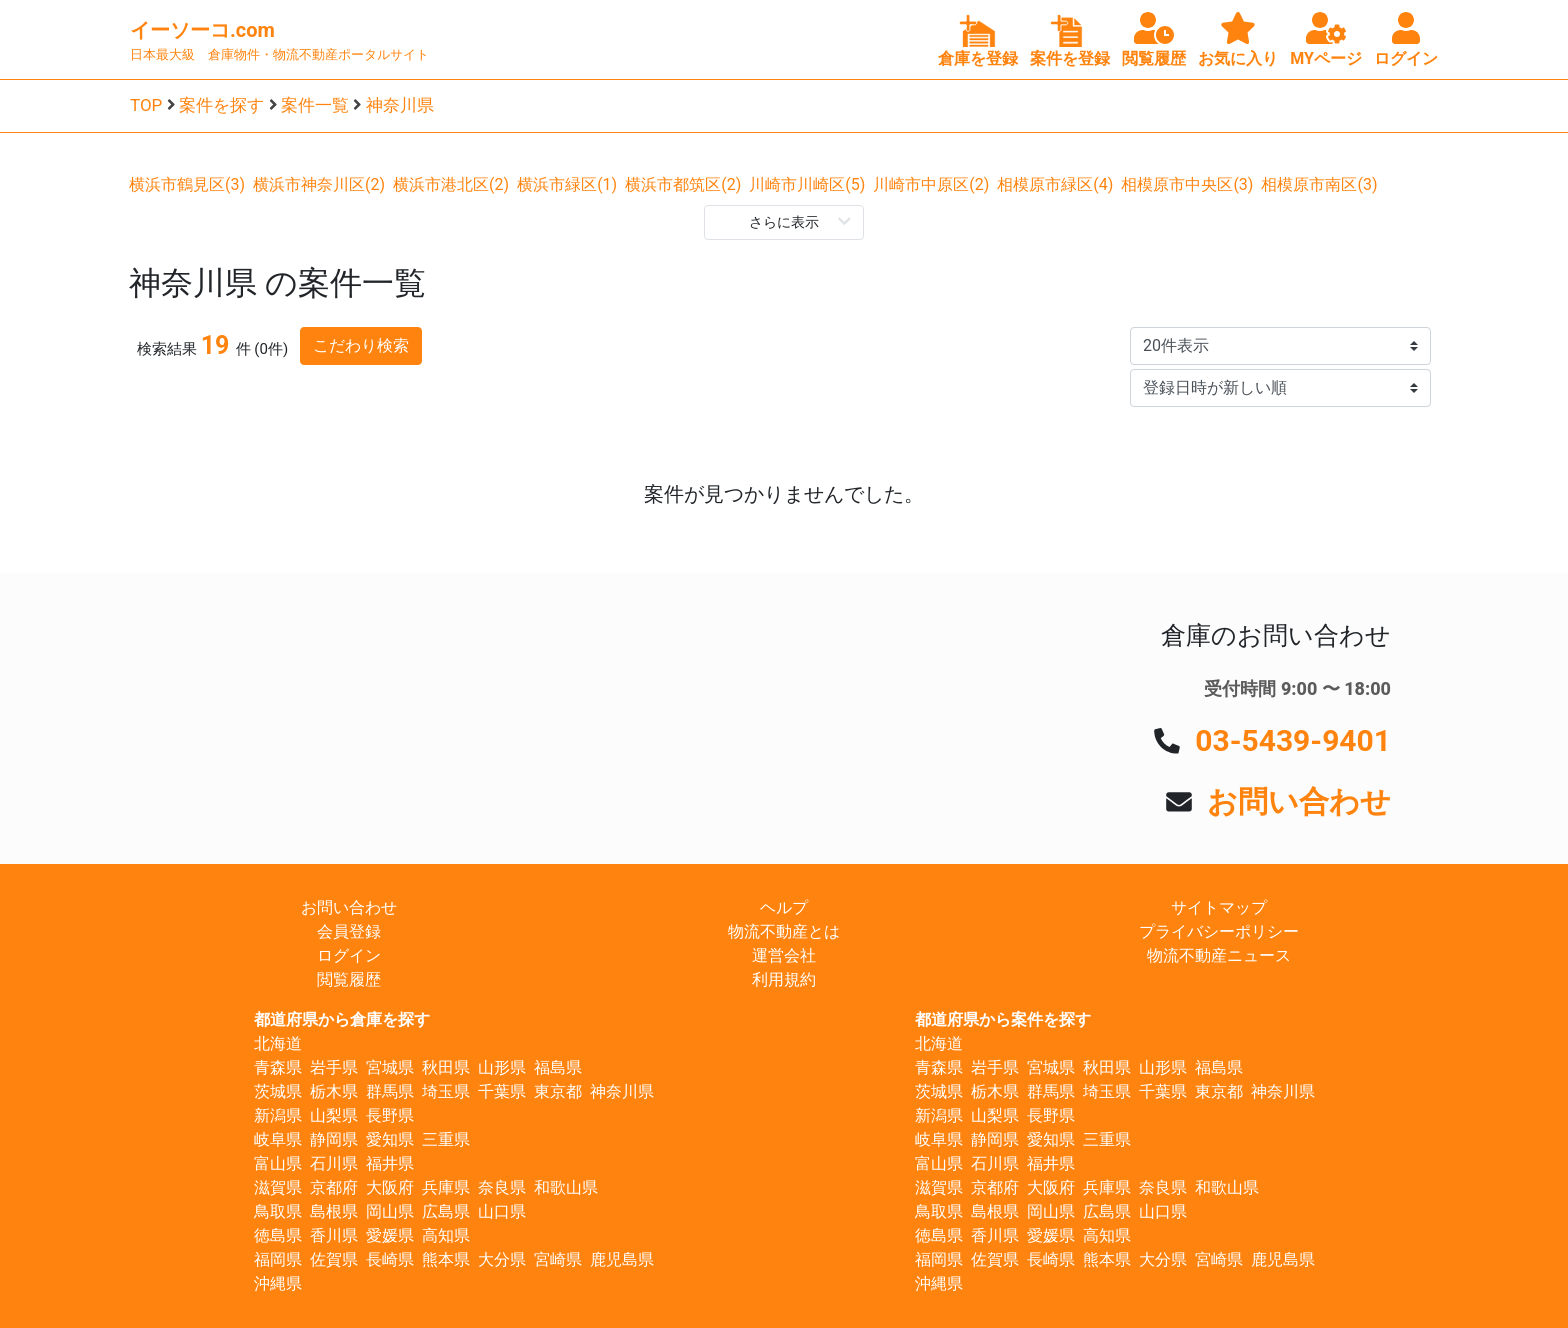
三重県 (446, 1139)
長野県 (390, 1115)
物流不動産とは (784, 931)
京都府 (334, 1187)
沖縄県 (278, 1283)
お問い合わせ (1299, 801)
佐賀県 (334, 1259)
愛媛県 (390, 1235)
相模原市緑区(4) (1055, 184)
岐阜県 (278, 1139)
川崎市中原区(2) (931, 184)
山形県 (502, 1067)
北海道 (278, 1043)
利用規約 (784, 979)
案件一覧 (315, 105)
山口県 (502, 1211)
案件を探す (221, 105)
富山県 (278, 1163)
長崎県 (390, 1259)
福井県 (390, 1163)
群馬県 (390, 1091)
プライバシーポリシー (1219, 931)
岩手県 (334, 1067)
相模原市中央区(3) (1187, 184)
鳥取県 (278, 1211)
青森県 (278, 1067)
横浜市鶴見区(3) (187, 184)
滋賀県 (278, 1187)
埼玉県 (446, 1091)
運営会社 (784, 955)
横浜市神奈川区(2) (319, 184)
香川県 (334, 1235)
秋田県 (446, 1067)
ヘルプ (784, 907)
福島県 (558, 1067)
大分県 (502, 1259)
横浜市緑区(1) (567, 184)
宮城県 (390, 1067)
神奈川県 (400, 105)
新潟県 (278, 1115)
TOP (146, 105)
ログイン (349, 955)
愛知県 (390, 1139)
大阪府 (390, 1187)
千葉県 (502, 1091)
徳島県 (278, 1235)
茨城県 (278, 1091)
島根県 (334, 1211)
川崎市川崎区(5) (807, 184)
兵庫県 (446, 1187)
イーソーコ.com (202, 30)
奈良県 (502, 1187)
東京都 (558, 1091)
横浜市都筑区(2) (683, 184)
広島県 (446, 1211)
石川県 (334, 1163)
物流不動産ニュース (1219, 955)
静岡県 (334, 1139)
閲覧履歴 (349, 979)
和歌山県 (566, 1187)
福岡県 (278, 1259)
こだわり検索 (361, 345)
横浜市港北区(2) (451, 184)
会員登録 (349, 931)
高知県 (446, 1235)
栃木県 (334, 1091)
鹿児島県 (622, 1259)
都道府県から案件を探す (1003, 1019)
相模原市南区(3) (1319, 184)
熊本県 (446, 1259)
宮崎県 (558, 1259)
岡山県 (390, 1211)
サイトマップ (1219, 907)
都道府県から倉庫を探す (342, 1019)
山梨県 (334, 1115)
